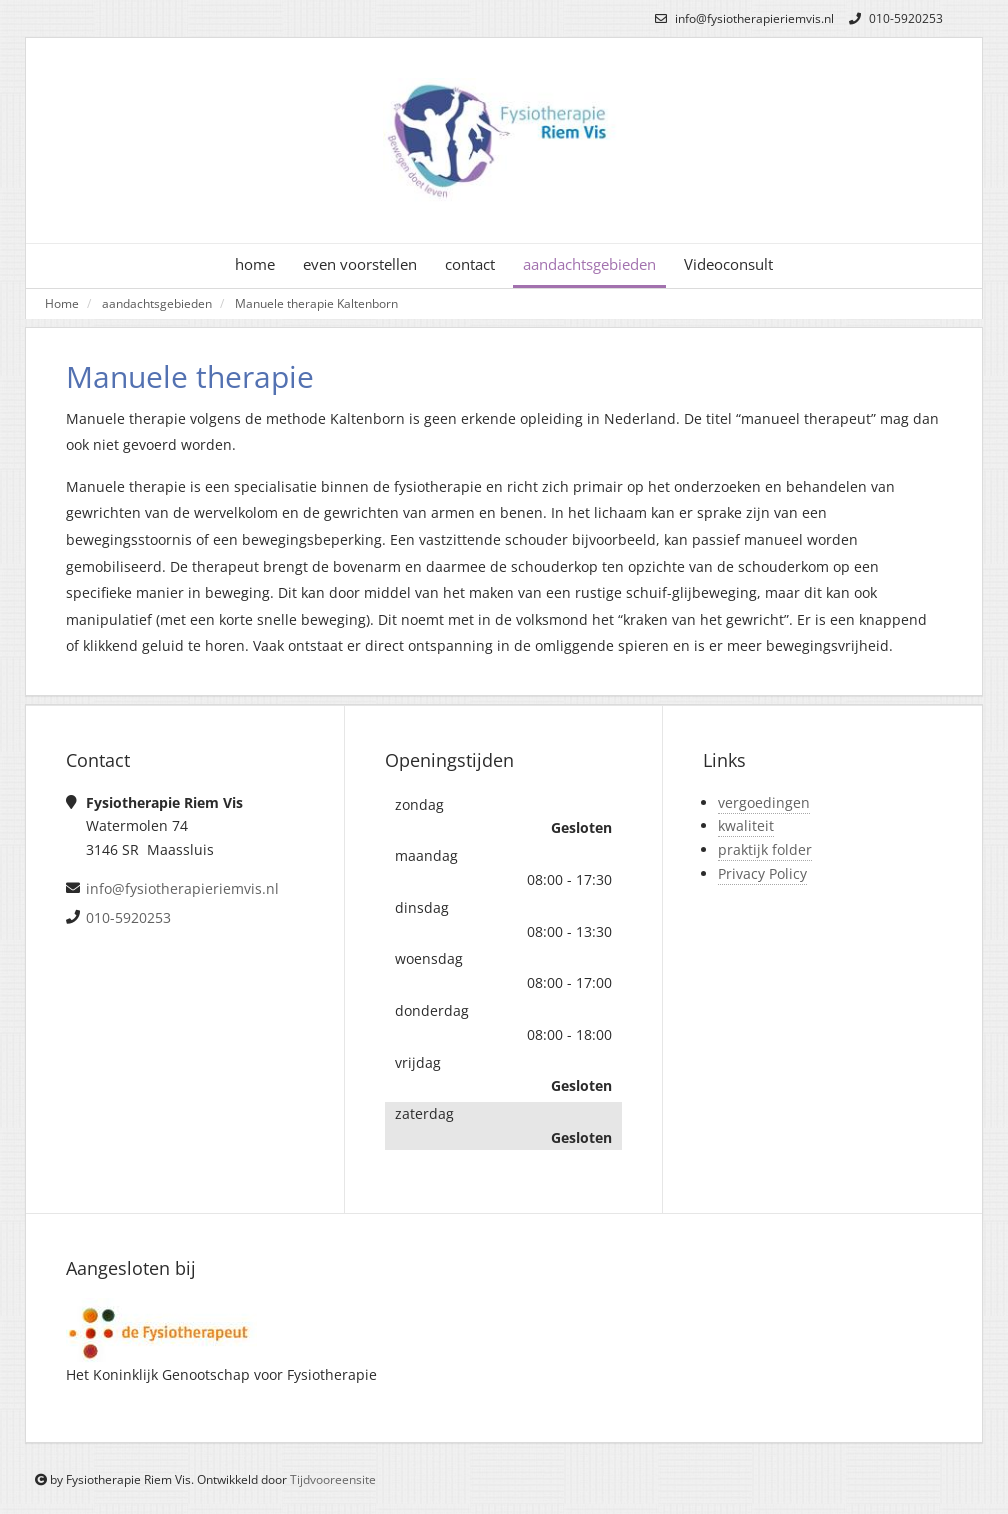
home (255, 264)
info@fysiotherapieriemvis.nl (742, 18)
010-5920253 (893, 18)
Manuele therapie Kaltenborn (316, 303)
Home (62, 303)
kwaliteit (746, 825)
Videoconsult (728, 264)
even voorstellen (360, 264)
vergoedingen (764, 802)
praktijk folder (765, 849)
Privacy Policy (762, 873)
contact (470, 264)
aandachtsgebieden (589, 264)
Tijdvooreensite (333, 1479)
